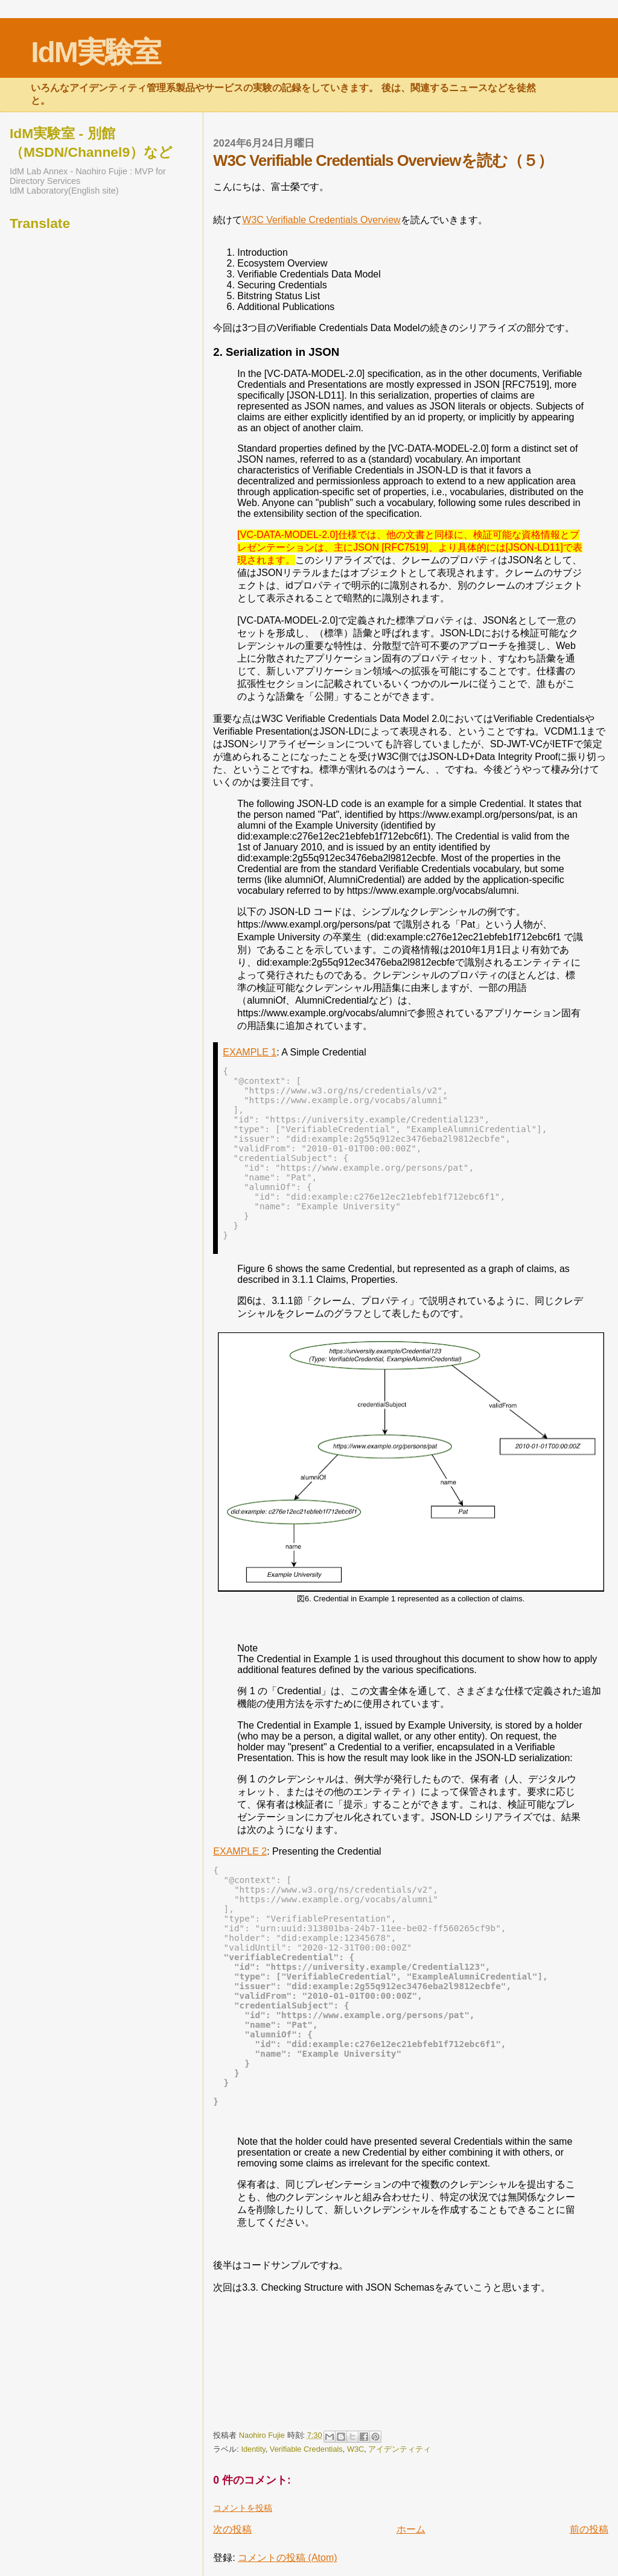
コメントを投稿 (242, 2508)
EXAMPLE (249, 1052)
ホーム (411, 2529)
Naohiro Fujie (263, 2435)
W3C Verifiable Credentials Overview (321, 220)
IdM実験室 (96, 52)
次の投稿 (232, 2529)
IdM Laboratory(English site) (64, 190)
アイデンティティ (399, 2449)
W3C (355, 2449)
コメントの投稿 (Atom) (287, 2557)
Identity (253, 2449)
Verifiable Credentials (306, 2449)
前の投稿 (589, 2529)
